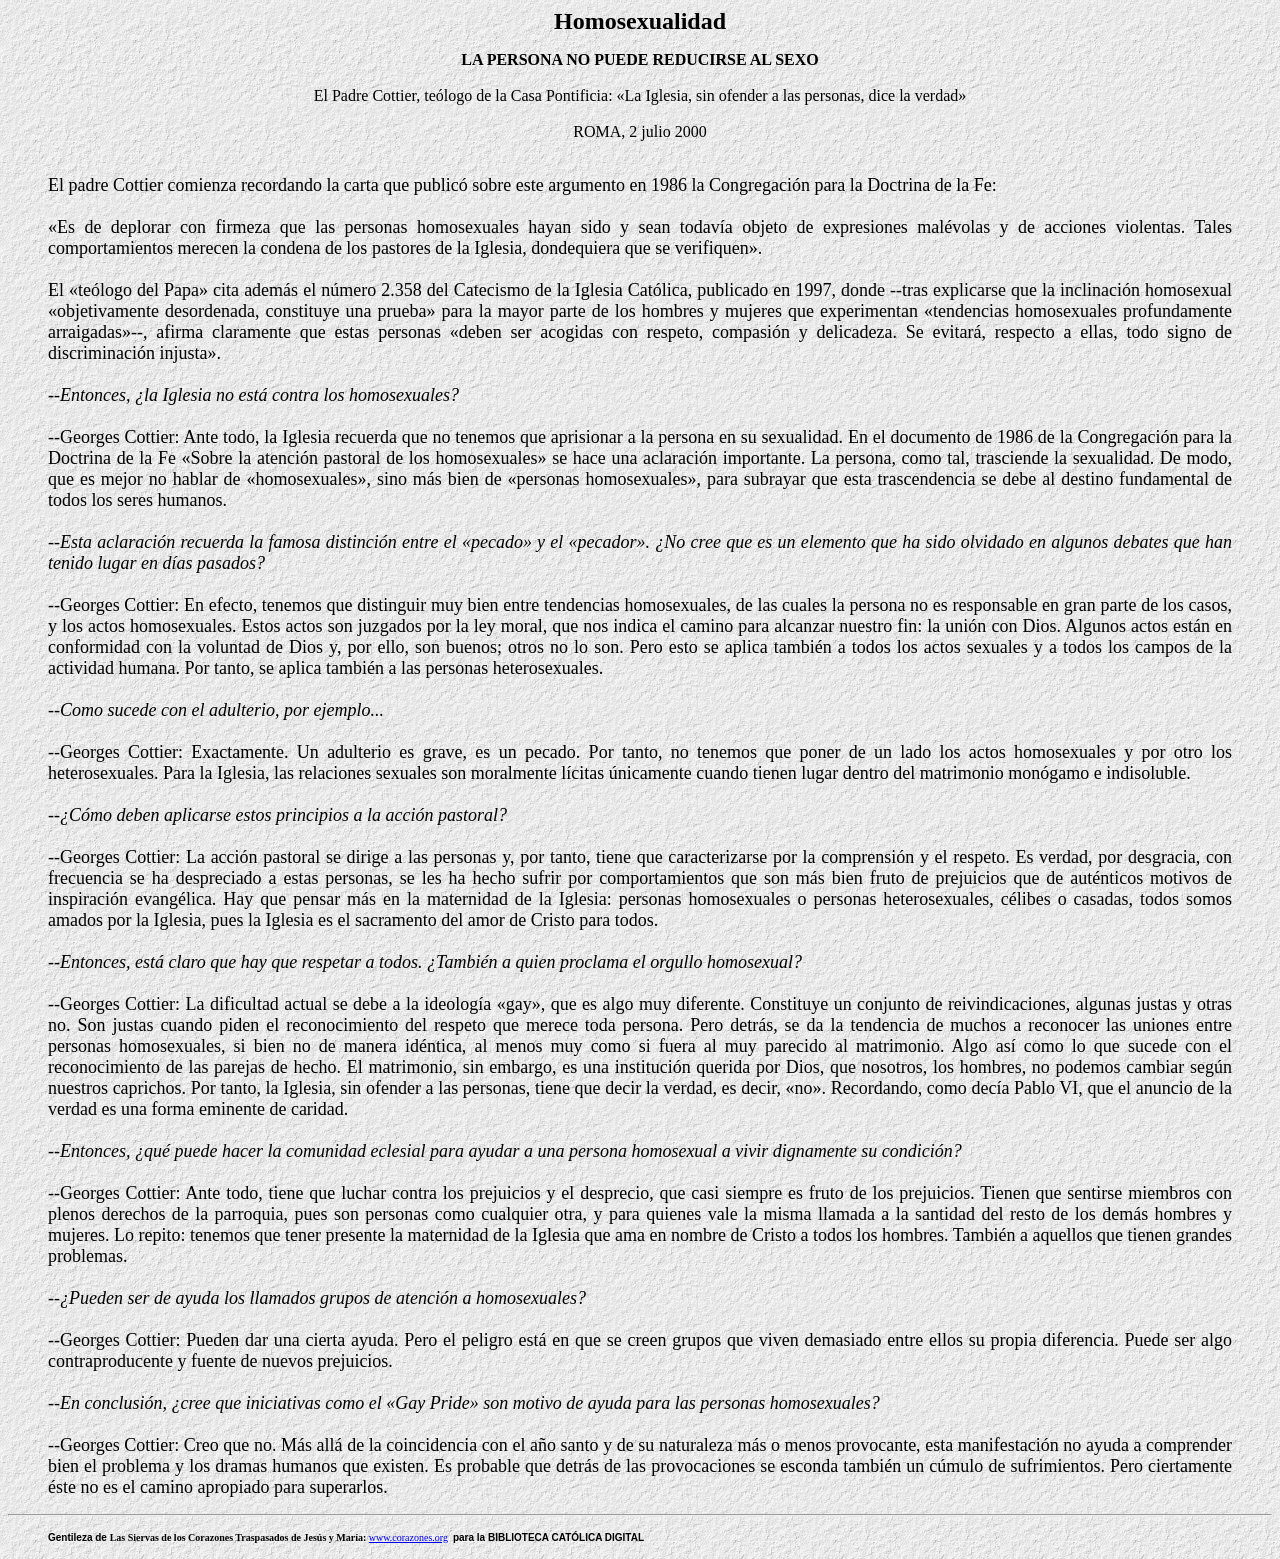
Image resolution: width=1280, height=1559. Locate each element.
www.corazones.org (408, 1537)
